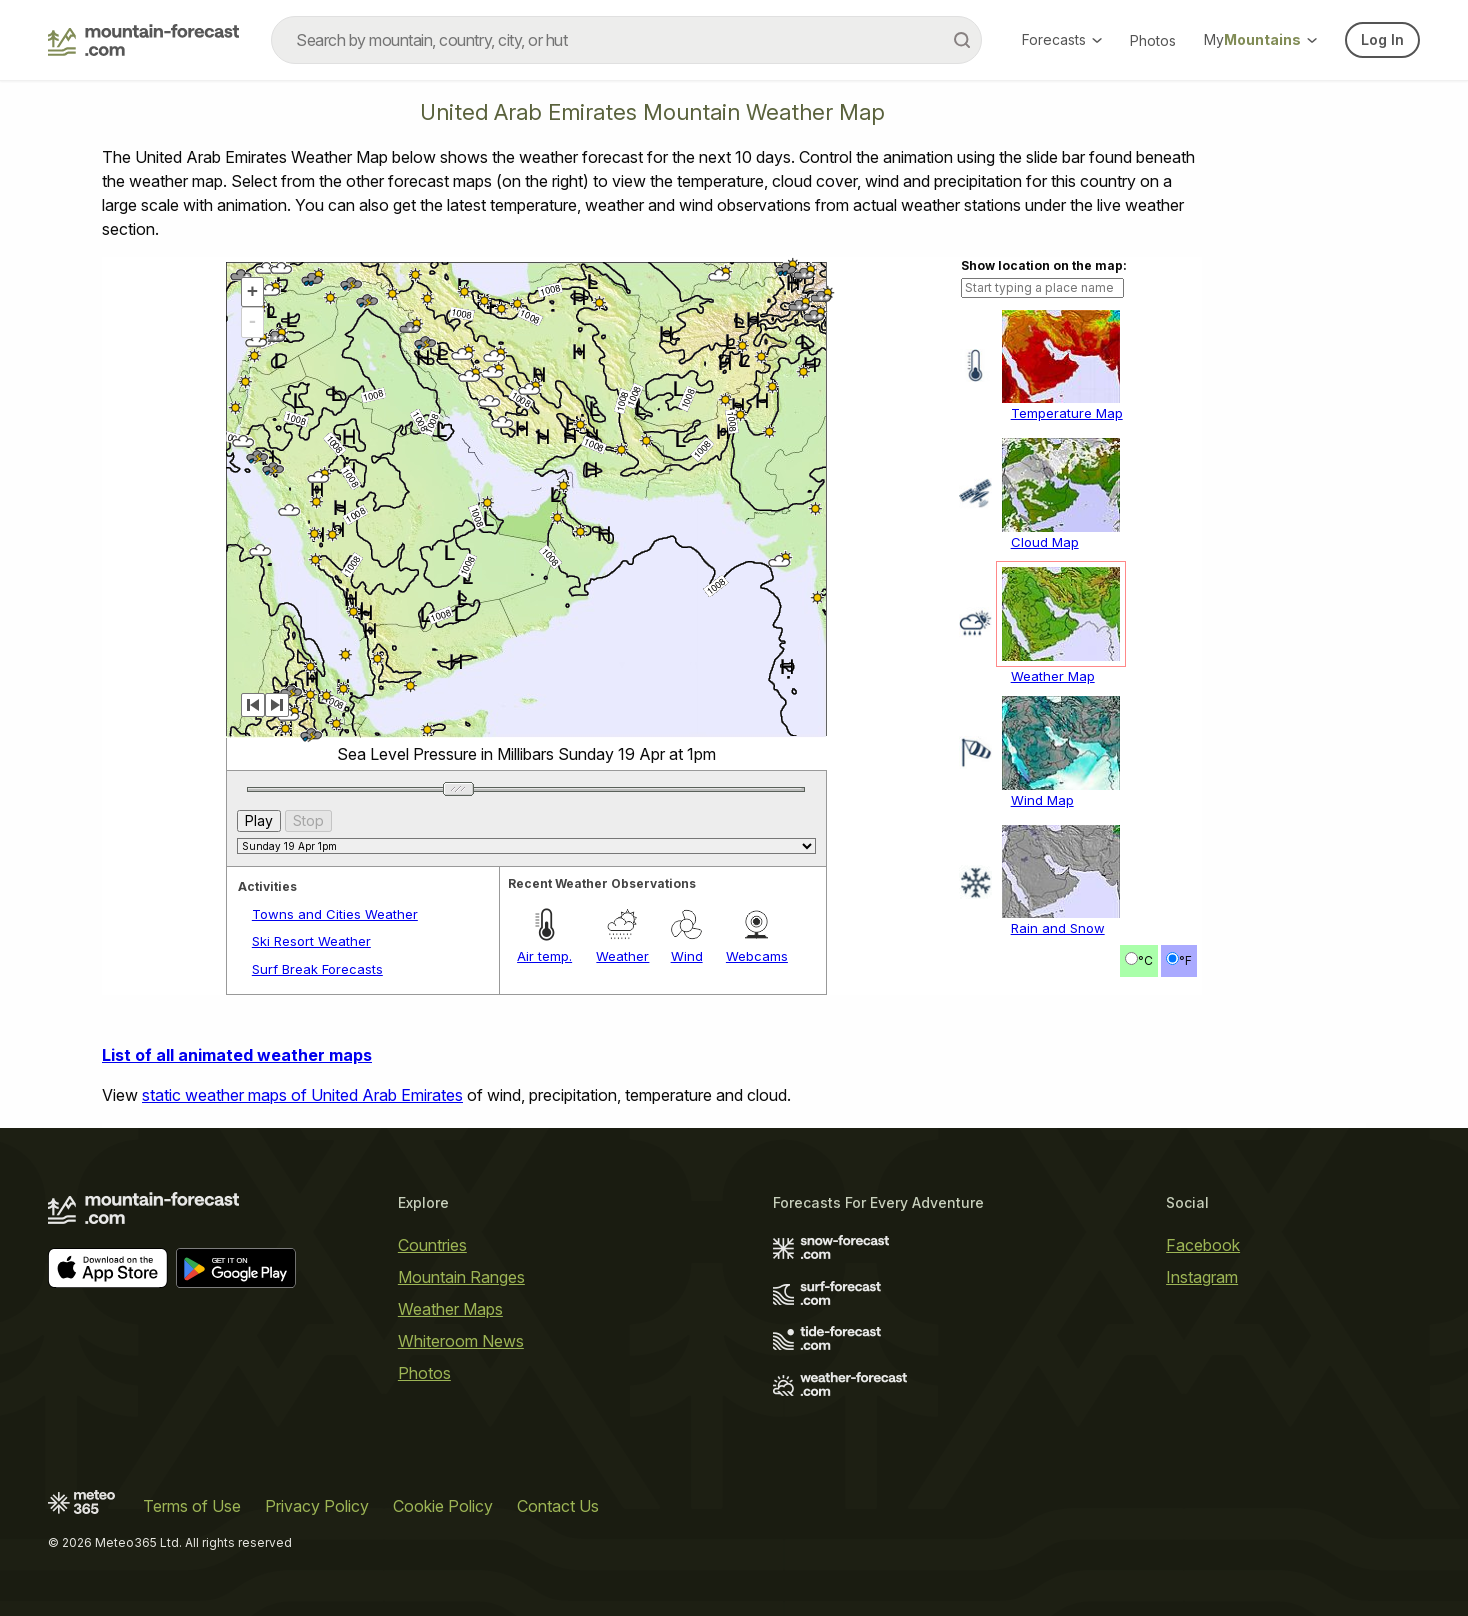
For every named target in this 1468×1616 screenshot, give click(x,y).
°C (1145, 960)
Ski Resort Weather (311, 941)
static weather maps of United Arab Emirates (302, 1095)
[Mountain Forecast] (143, 40)
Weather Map (1053, 676)
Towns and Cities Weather (335, 914)
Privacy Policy (317, 1506)
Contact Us (558, 1506)
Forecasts (1062, 39)
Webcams (757, 956)
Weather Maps (450, 1309)
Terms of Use (192, 1506)
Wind (687, 956)
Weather (622, 956)
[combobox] (626, 40)
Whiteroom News (461, 1341)
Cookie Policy (443, 1506)
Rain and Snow (1058, 928)
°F (1185, 960)
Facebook (1203, 1245)
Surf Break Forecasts (317, 969)
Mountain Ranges (461, 1277)
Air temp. (544, 956)
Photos (1153, 40)
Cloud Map (1045, 542)
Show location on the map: (1044, 265)
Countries (432, 1245)
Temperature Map (1067, 413)
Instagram (1202, 1277)
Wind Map (1042, 800)
